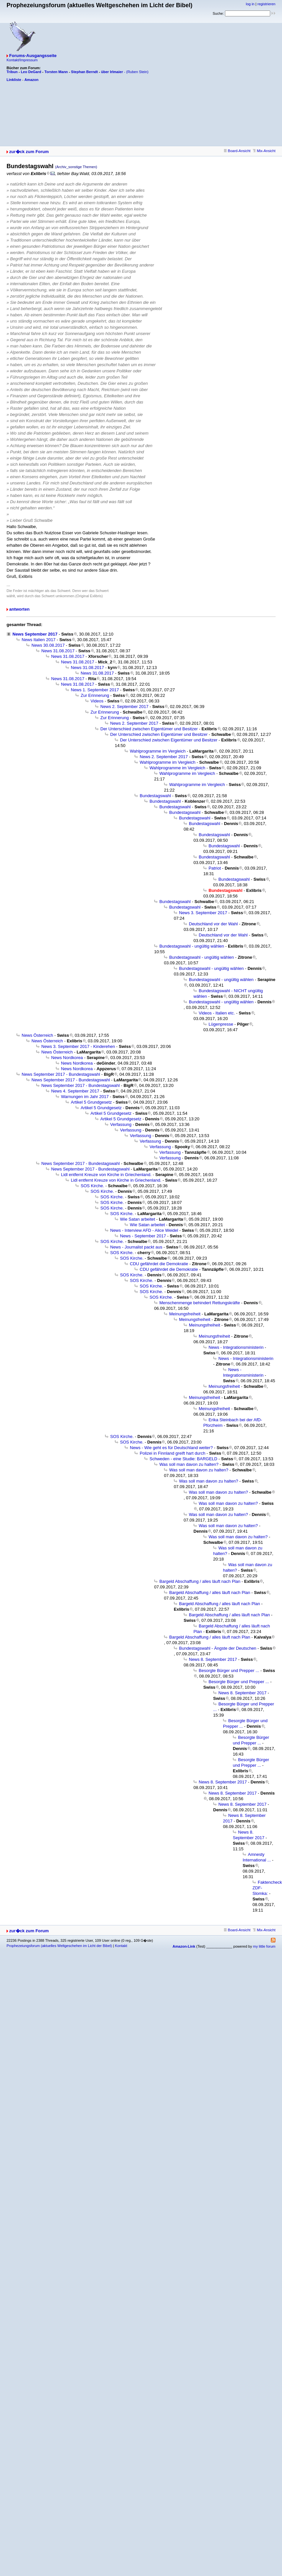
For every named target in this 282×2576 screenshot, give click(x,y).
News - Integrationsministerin (236, 1347)
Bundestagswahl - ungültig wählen (191, 946)
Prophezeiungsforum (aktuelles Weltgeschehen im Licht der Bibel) (59, 1946)
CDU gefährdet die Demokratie (159, 1263)
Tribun (12, 72)
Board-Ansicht (237, 151)
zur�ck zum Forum (29, 151)
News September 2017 (34, 634)
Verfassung (120, 1124)
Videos (97, 700)
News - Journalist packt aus (136, 1247)
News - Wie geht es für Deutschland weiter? (171, 1447)
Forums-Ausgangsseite (32, 55)
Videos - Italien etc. (217, 1013)
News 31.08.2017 (57, 650)
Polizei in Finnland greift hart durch (172, 1453)
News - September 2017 (143, 1235)
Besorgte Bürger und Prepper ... (229, 1670)
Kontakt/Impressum (22, 60)
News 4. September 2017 (75, 1091)
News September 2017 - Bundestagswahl (61, 1074)
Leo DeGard (31, 72)
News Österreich (37, 1035)
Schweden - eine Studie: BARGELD (183, 1458)
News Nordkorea (67, 1057)
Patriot (215, 868)
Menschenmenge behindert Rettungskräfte (199, 1302)
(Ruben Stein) (137, 72)
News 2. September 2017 (124, 706)
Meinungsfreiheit (184, 1313)
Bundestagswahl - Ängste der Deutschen (217, 1648)
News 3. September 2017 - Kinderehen (78, 1046)
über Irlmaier (112, 72)
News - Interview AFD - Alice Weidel (144, 1230)
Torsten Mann (56, 72)
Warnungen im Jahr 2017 (85, 1096)
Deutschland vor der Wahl (213, 923)
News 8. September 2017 (213, 1659)
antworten (19, 609)
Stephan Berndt (84, 72)
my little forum (264, 1946)
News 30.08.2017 (48, 645)
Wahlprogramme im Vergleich (158, 751)
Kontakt (121, 1946)
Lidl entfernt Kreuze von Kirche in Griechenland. (106, 1174)
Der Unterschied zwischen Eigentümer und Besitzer (149, 728)
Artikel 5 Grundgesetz (91, 1102)
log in (250, 4)
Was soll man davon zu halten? (188, 1464)
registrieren (266, 4)
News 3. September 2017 (203, 912)
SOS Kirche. (92, 1185)
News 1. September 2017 (95, 689)
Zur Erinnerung (95, 695)
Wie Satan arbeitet (137, 1219)
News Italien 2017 (38, 639)
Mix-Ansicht (264, 151)
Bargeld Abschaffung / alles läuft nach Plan (199, 1581)
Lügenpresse (221, 1024)
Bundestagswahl (155, 795)
